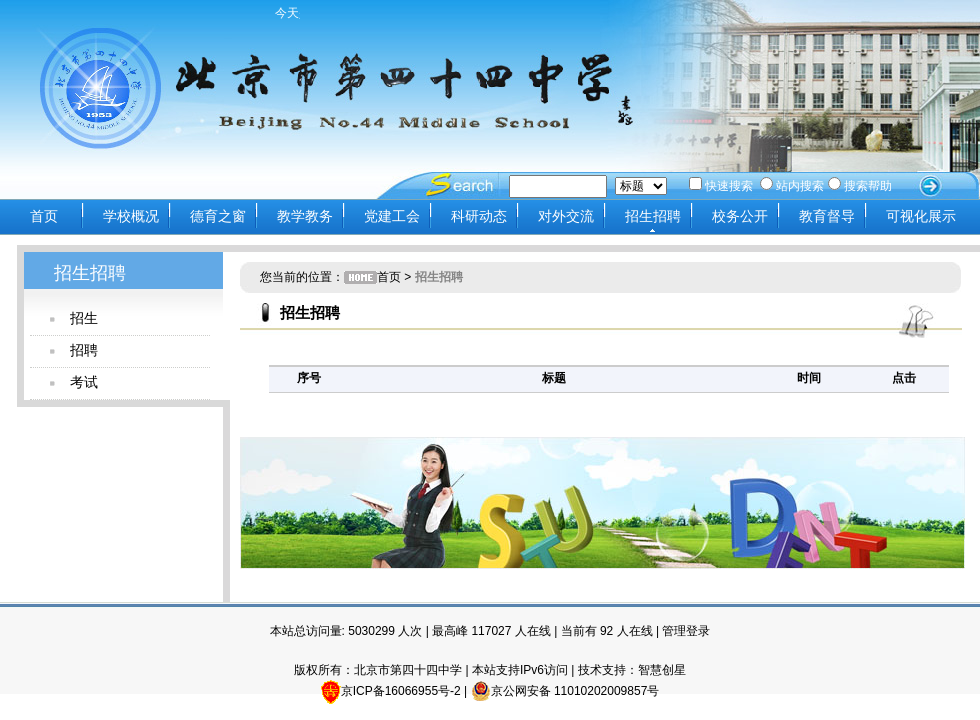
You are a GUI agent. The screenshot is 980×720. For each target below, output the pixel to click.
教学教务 (305, 216)
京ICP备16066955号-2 (401, 691)
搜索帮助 (860, 186)
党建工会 (392, 216)
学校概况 (131, 216)
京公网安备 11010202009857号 (565, 691)
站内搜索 (792, 186)
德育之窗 (218, 216)
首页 (44, 216)
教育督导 (827, 216)
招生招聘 (653, 216)
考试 (84, 382)
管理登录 (686, 631)
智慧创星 (662, 670)
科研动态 (479, 216)
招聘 (84, 350)
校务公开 (740, 216)
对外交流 (566, 216)
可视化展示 (921, 216)
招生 (84, 318)
